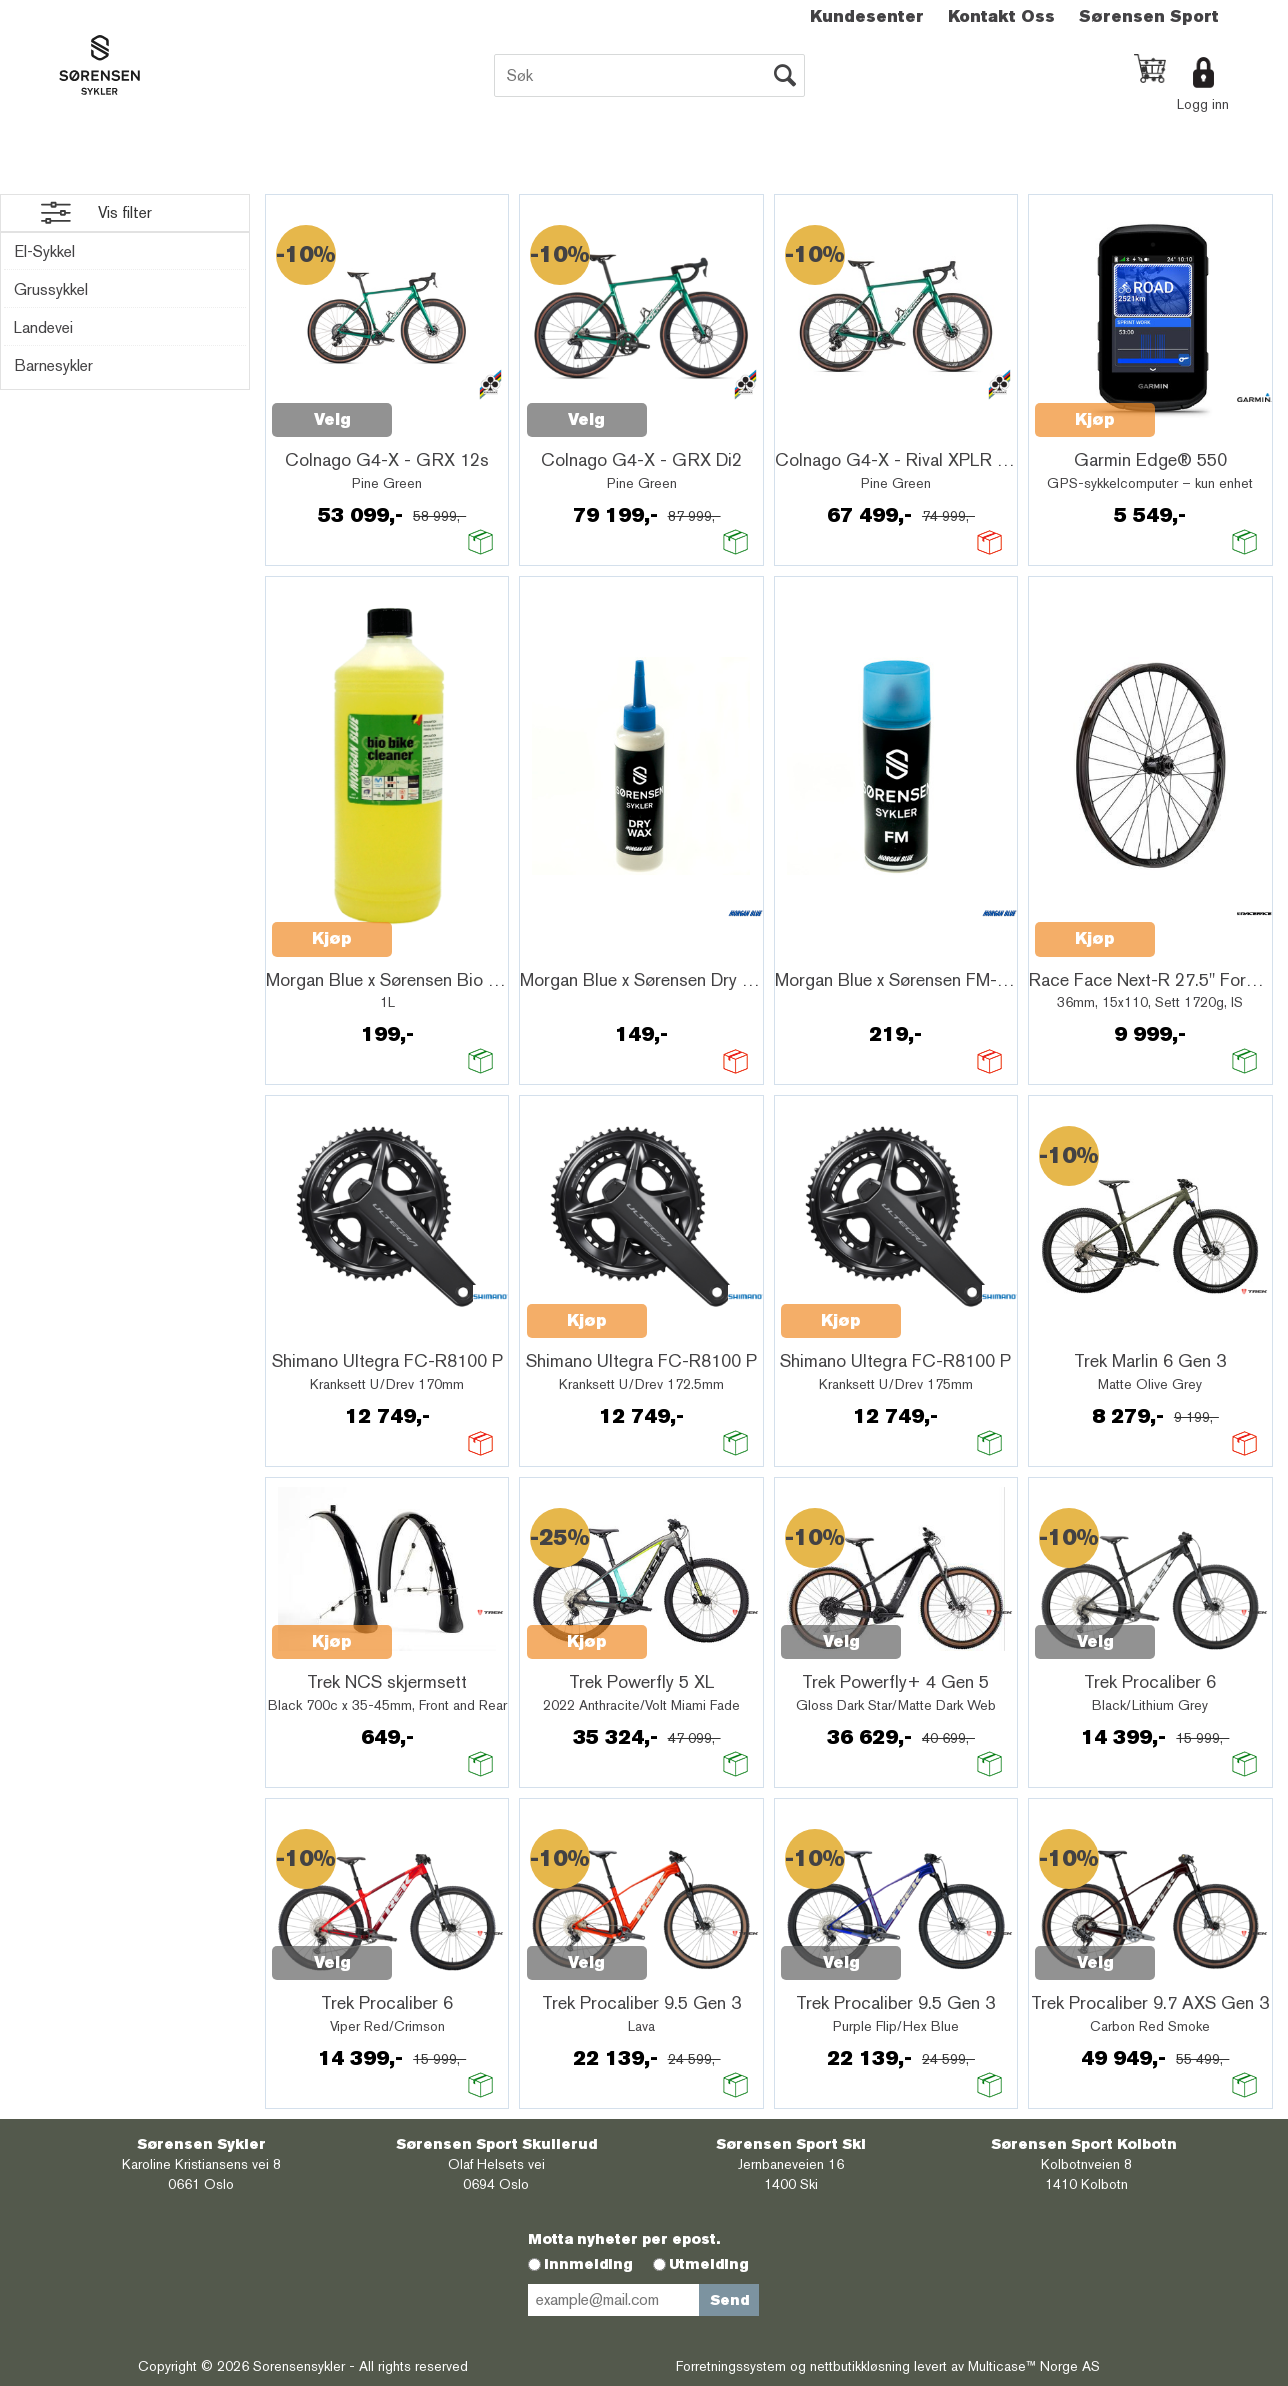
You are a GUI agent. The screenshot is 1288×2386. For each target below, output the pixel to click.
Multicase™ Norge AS (1034, 2366)
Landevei (43, 327)
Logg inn (1203, 104)
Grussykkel (51, 289)
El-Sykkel (44, 251)
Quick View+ (444, 409)
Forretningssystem (731, 2366)
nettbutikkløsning (860, 2366)
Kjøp (1095, 419)
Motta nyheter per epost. (624, 2239)
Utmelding (709, 2264)
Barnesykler (53, 365)
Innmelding (588, 2264)
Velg (332, 419)
